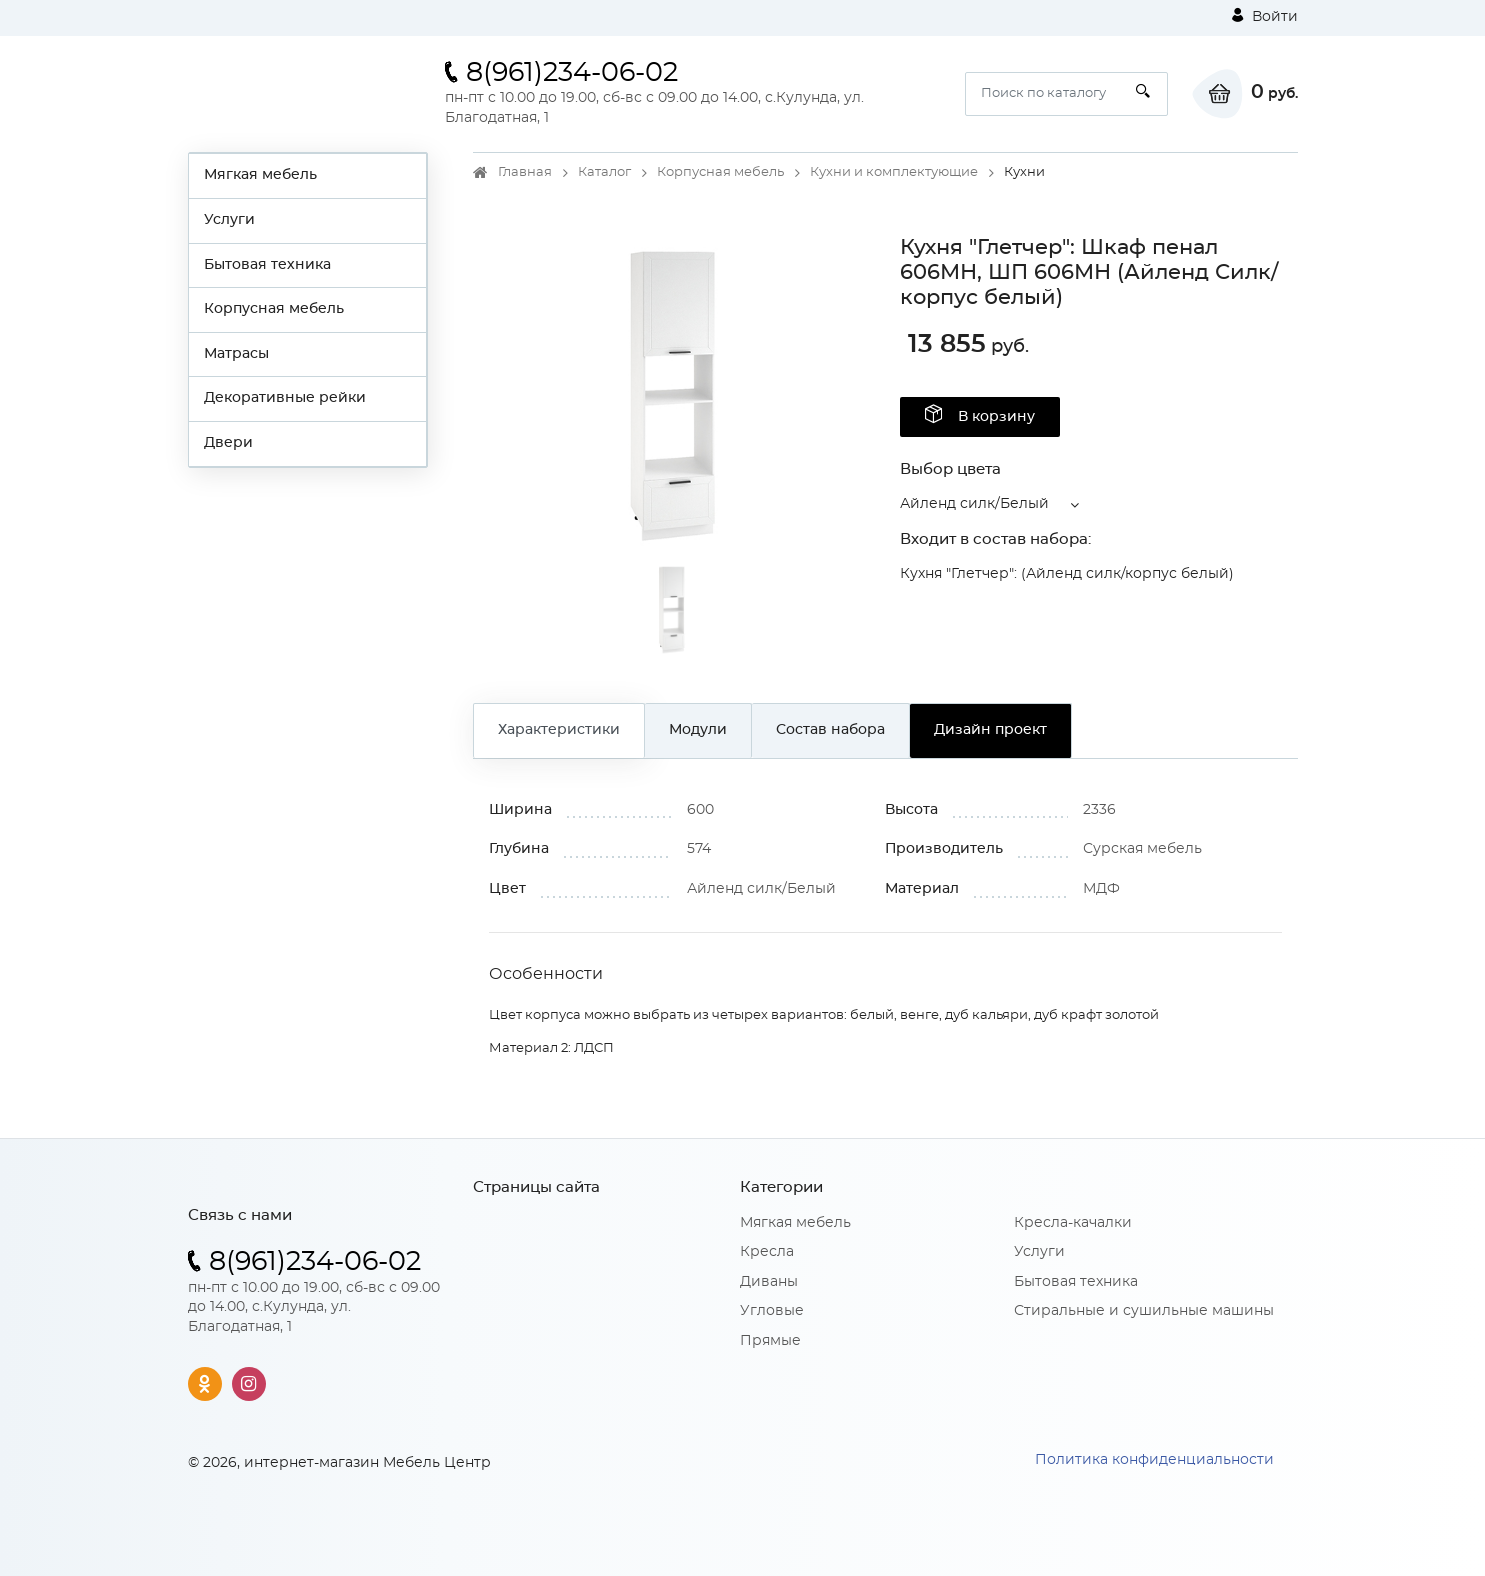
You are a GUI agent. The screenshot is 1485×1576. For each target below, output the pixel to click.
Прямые (770, 1341)
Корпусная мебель (274, 309)
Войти (1265, 16)
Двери (228, 443)
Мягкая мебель (260, 175)
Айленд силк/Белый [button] (974, 504)
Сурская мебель (1142, 849)
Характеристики (559, 730)
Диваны (769, 1282)
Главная (525, 172)
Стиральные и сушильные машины (1144, 1311)
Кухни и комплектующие (894, 172)
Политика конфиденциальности (1154, 1460)
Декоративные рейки (285, 398)
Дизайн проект (990, 730)
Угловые (772, 1311)
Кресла (767, 1252)
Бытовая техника (267, 265)
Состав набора (830, 730)
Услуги (229, 220)
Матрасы (236, 354)
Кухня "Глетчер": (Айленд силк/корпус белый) (1067, 574)
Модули (698, 730)
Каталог (604, 172)
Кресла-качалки (1073, 1223)
